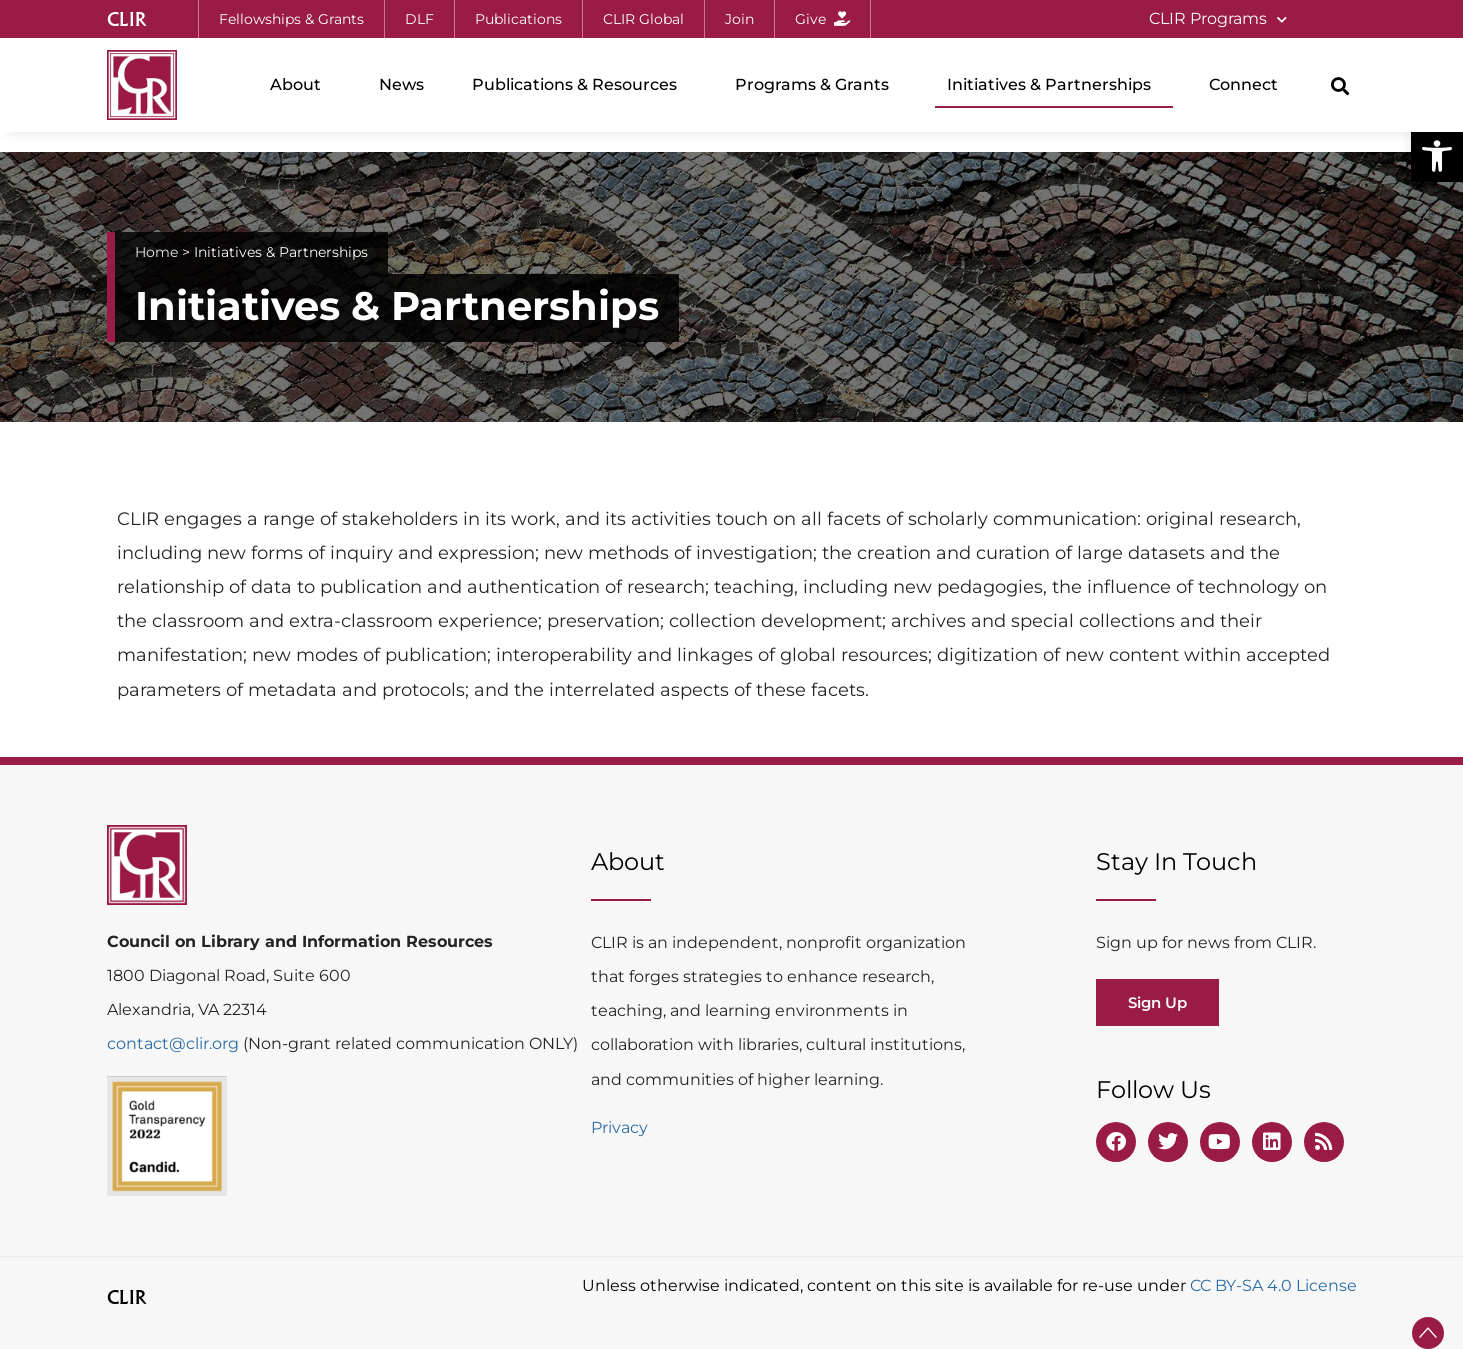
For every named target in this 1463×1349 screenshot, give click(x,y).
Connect (1248, 85)
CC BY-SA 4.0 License (1273, 1285)
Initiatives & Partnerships (1054, 85)
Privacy (619, 1127)
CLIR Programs (1218, 19)
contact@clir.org (175, 1043)
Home (156, 252)
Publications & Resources (579, 85)
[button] (1437, 156)
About (300, 85)
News (401, 84)
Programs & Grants (817, 85)
